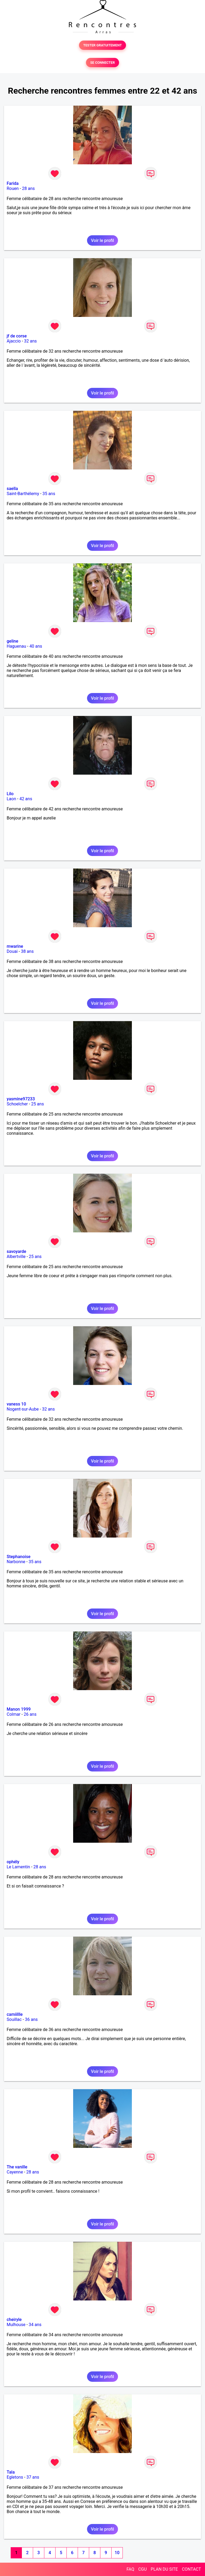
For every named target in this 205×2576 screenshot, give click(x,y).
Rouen (13, 188)
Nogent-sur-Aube (23, 1409)
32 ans (30, 341)
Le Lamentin (18, 1866)
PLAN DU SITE (164, 2569)
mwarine (15, 946)
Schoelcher (17, 1103)
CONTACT (191, 2569)
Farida (13, 183)
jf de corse (17, 336)
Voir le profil (102, 240)
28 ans (28, 188)
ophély (13, 1861)
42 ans (25, 798)
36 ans (31, 2019)
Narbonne (16, 1561)
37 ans (32, 2477)
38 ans (27, 951)
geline (12, 641)
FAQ (130, 2569)
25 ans (37, 1103)
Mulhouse (16, 2324)
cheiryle (14, 2319)
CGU (142, 2569)
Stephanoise (18, 1556)
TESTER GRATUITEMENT (102, 45)
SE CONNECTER (102, 63)
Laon (11, 798)
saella (12, 488)
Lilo (10, 793)
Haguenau (16, 646)
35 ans (48, 493)
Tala (11, 2472)
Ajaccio (14, 341)
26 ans (30, 1714)
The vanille (17, 2166)
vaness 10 (16, 1404)
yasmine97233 (21, 1098)
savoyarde (16, 1251)
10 (117, 2552)
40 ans (35, 646)
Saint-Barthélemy (23, 493)
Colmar (14, 1714)
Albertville (16, 1256)
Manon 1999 (19, 1709)
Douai (12, 951)
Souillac (14, 2019)
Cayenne (15, 2172)
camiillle (15, 2014)
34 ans (35, 2324)
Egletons (15, 2477)
